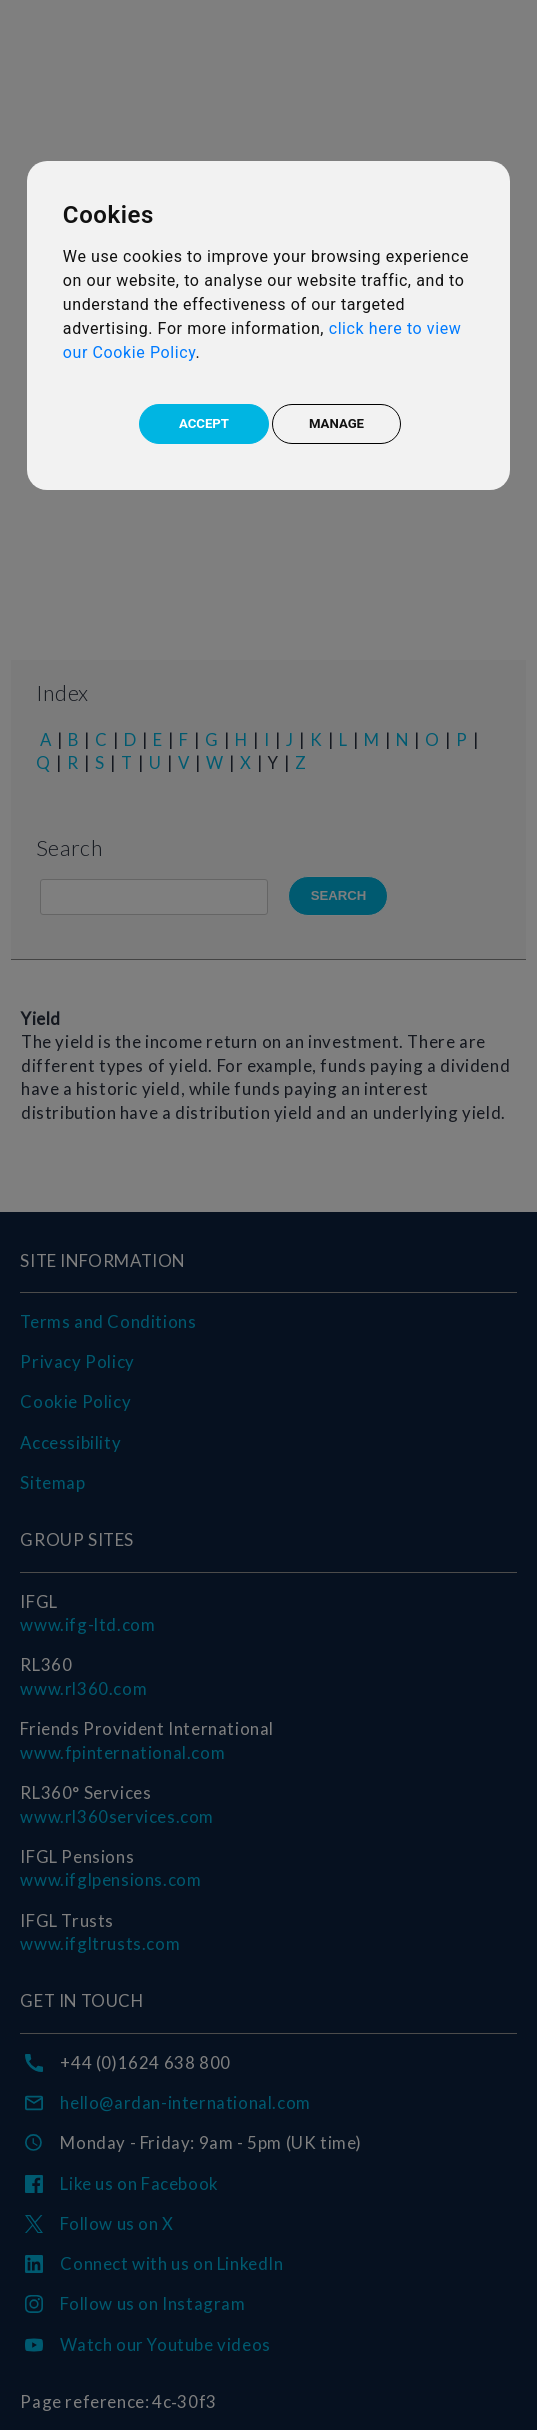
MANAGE (336, 423)
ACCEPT (204, 423)
